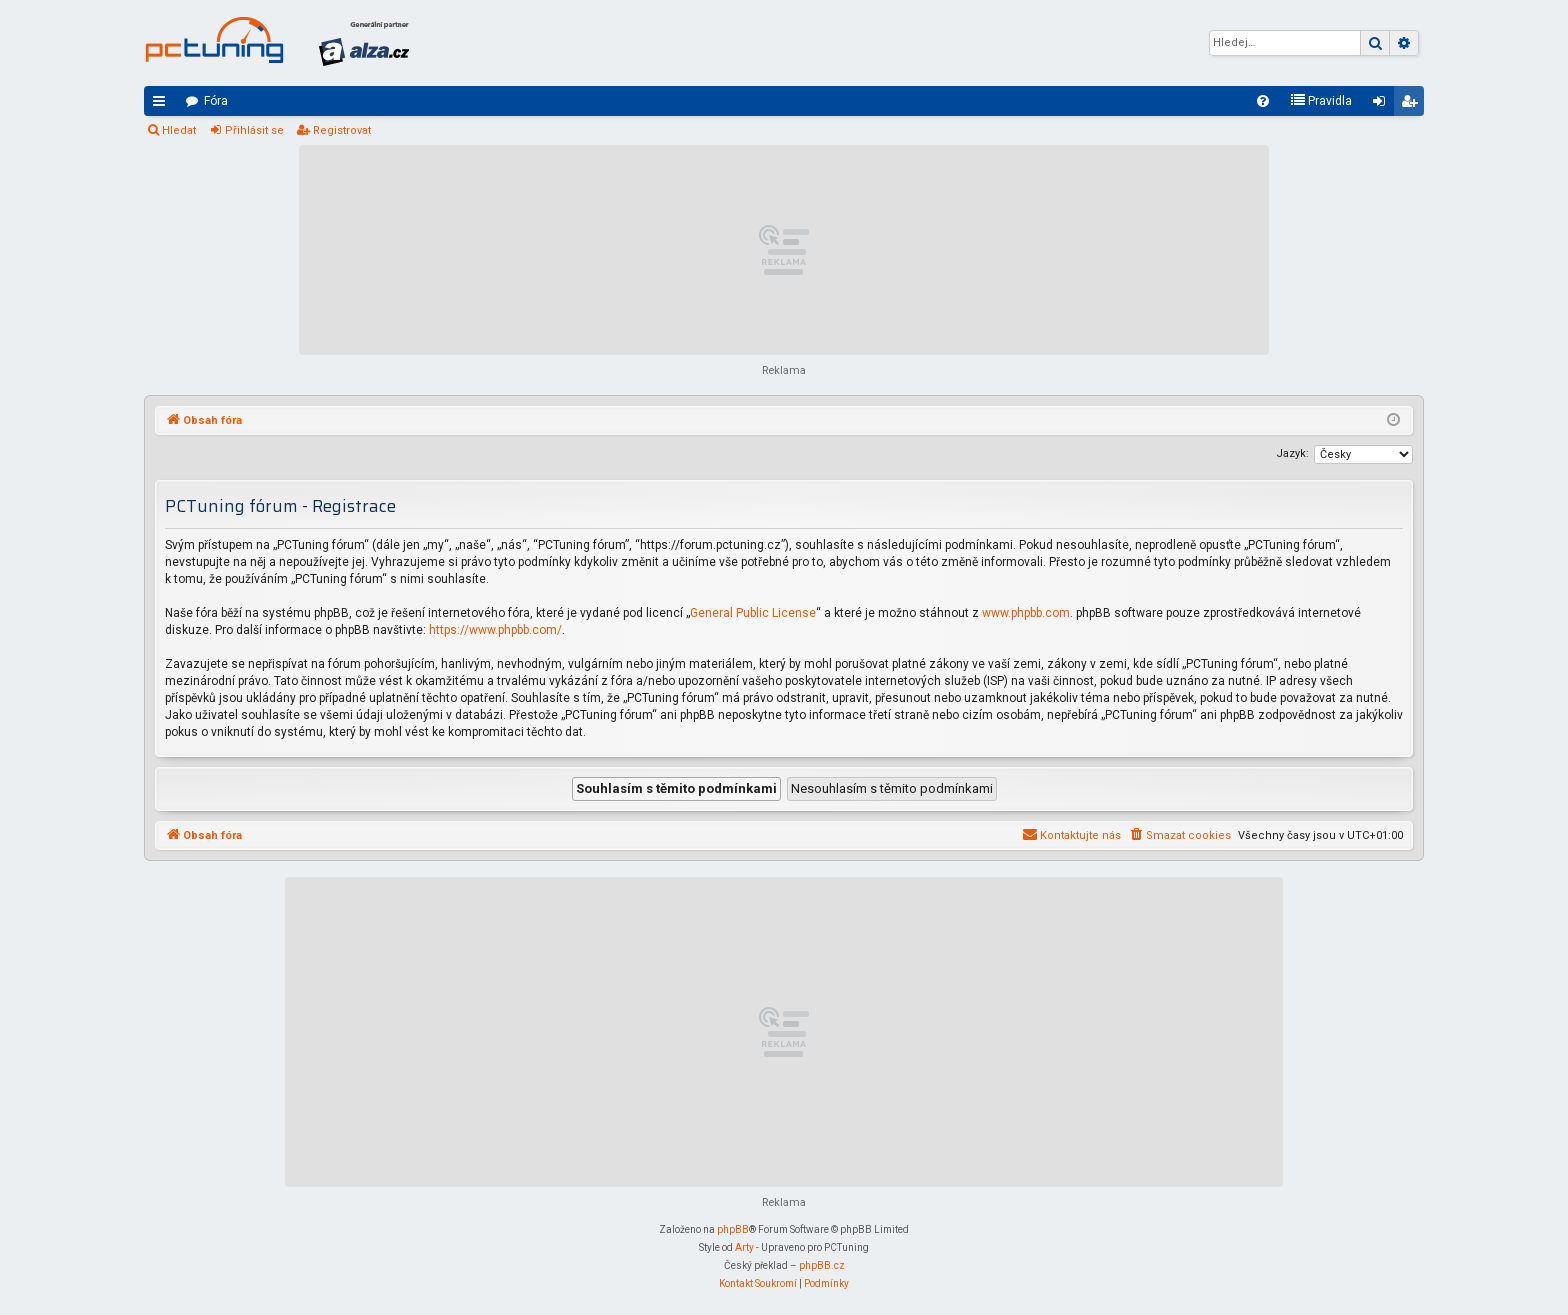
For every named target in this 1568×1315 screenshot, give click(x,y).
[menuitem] (1263, 101)
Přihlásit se (254, 130)
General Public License (753, 613)
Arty (744, 1247)
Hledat (179, 130)
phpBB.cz (822, 1265)
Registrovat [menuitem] (1413, 105)
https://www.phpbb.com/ (495, 630)
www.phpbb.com (1026, 613)
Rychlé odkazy (163, 105)
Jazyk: (1292, 453)
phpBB (733, 1229)
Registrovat (342, 130)
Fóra (216, 101)
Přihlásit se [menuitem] (1383, 105)
